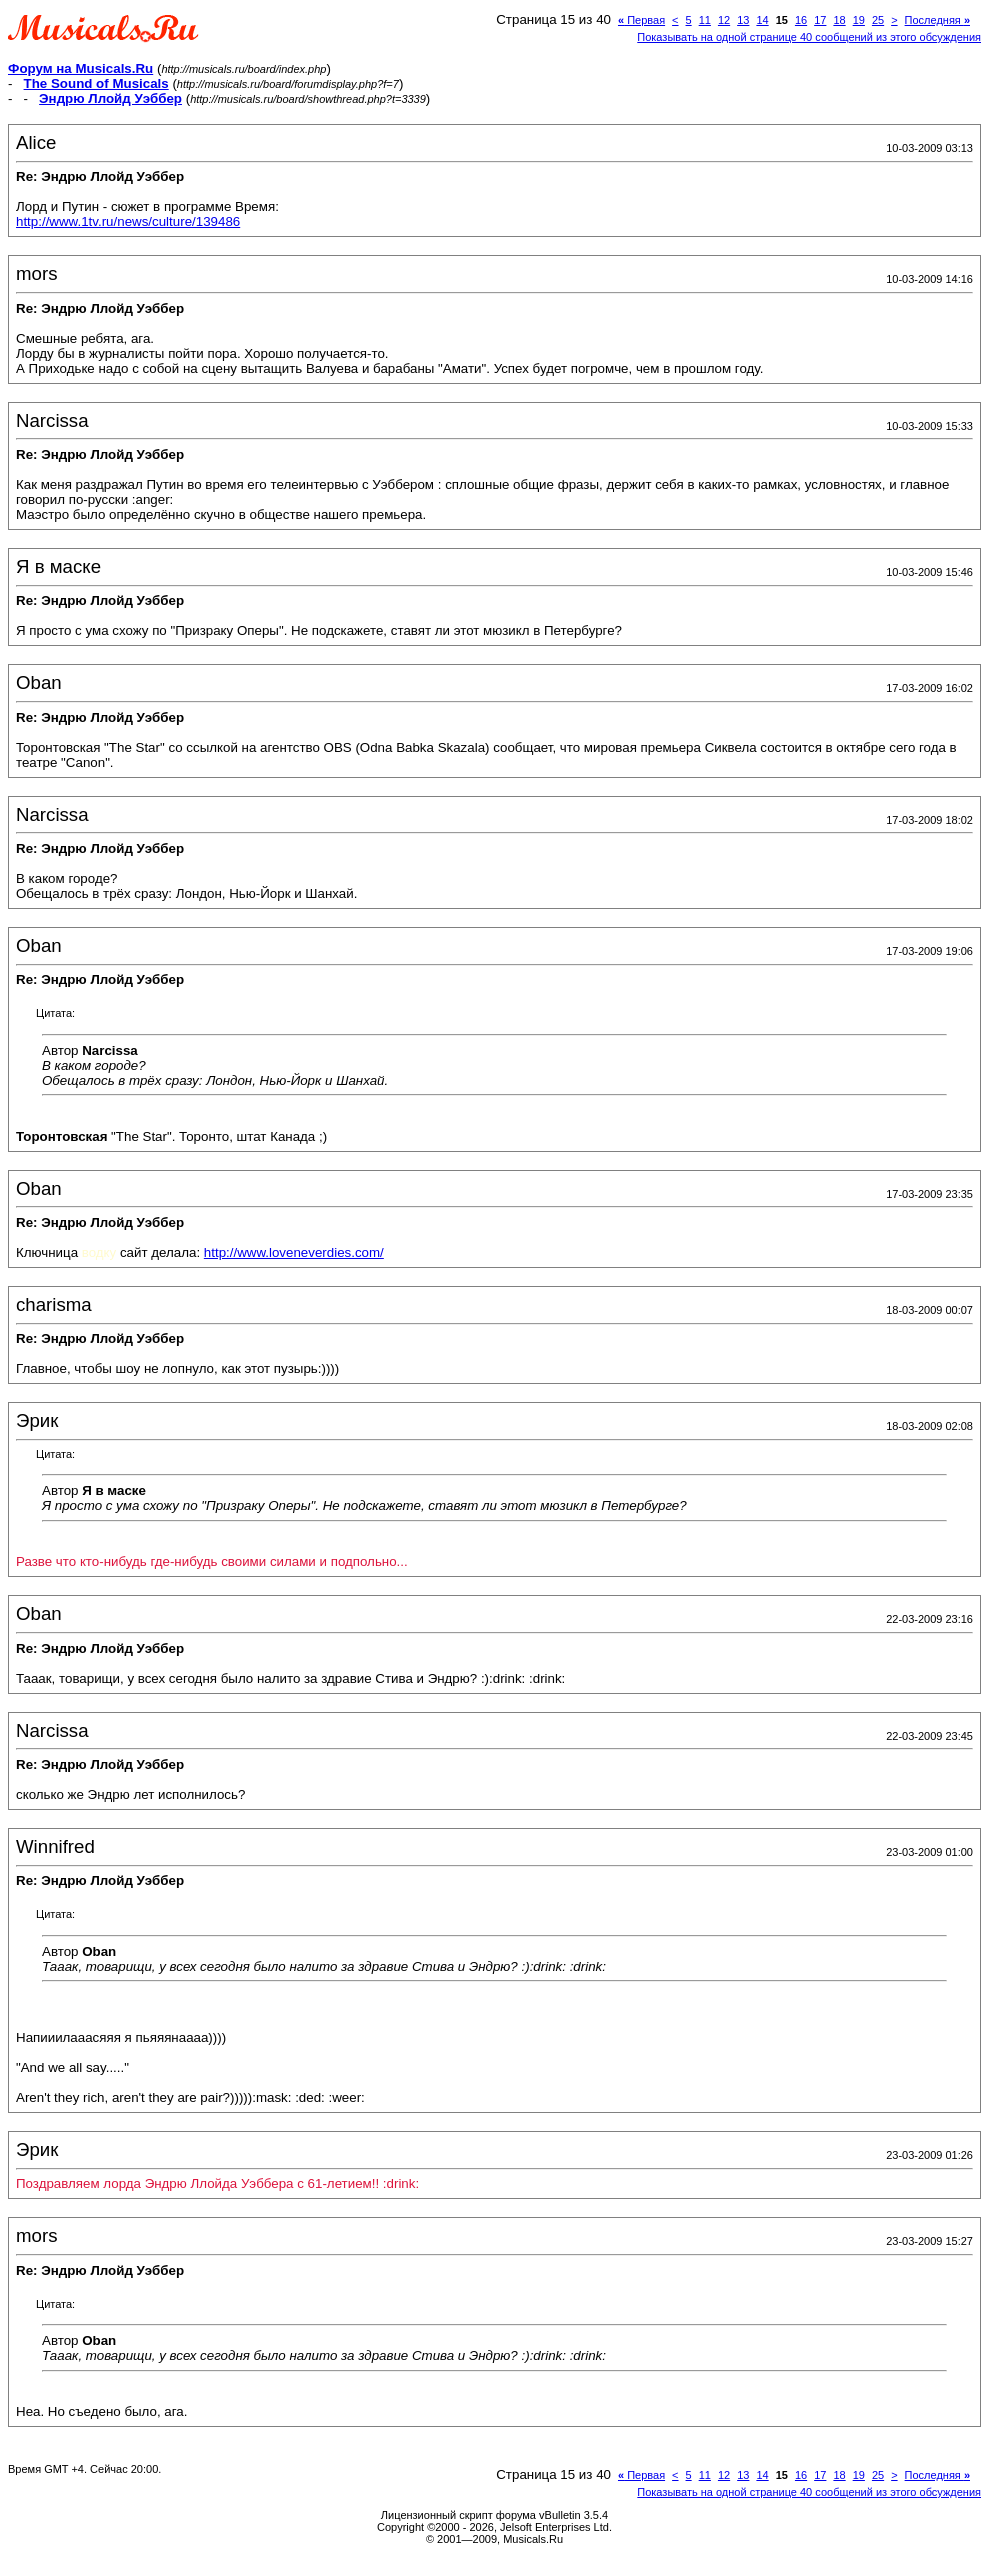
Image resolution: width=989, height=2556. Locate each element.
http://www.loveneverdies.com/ (294, 1252)
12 (724, 20)
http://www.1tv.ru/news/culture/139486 (128, 221)
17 (820, 20)
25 (878, 20)
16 (801, 20)
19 (859, 20)
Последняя (937, 20)
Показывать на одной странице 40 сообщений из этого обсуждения (809, 37)
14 (762, 20)
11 (705, 20)
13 (743, 20)
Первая (641, 20)
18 (839, 20)
